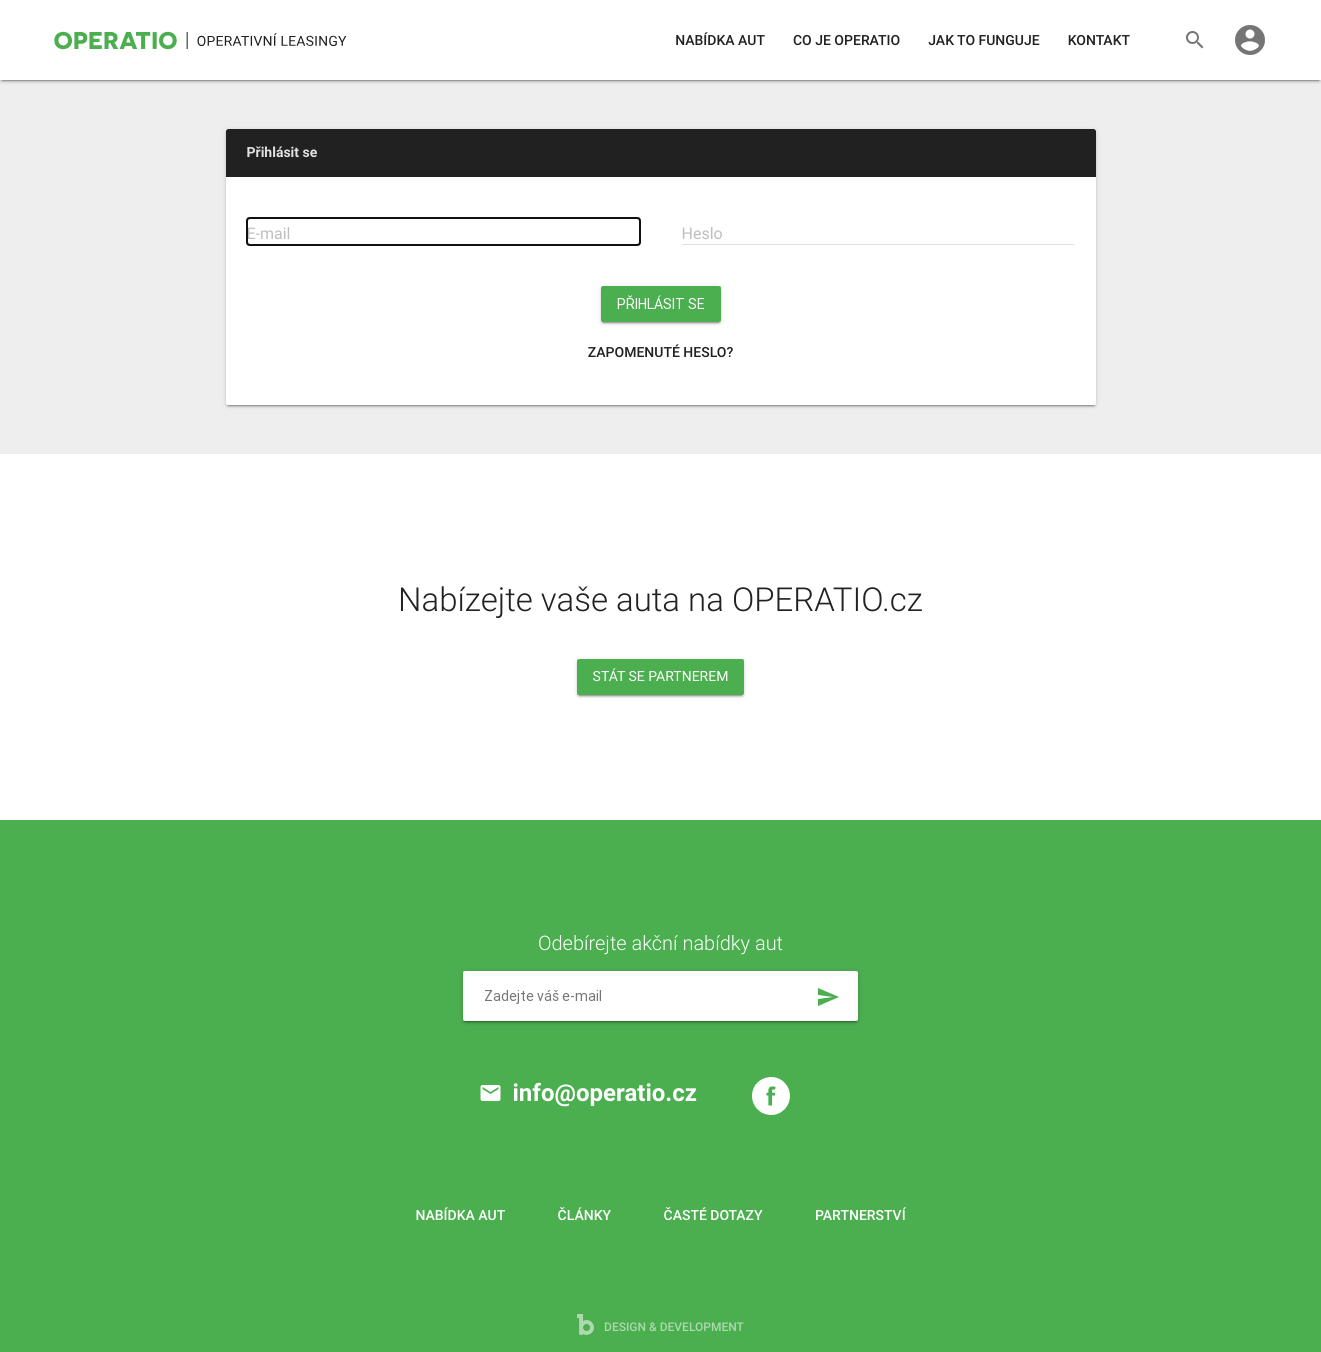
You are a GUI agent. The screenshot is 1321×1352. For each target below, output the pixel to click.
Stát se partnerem (661, 677)
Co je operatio (846, 41)
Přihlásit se (661, 304)
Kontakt (1099, 41)
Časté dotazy (713, 1216)
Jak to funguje (983, 41)
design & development (660, 1324)
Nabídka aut (720, 41)
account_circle (1250, 40)
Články (584, 1216)
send (828, 997)
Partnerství (860, 1216)
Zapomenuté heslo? (661, 353)
